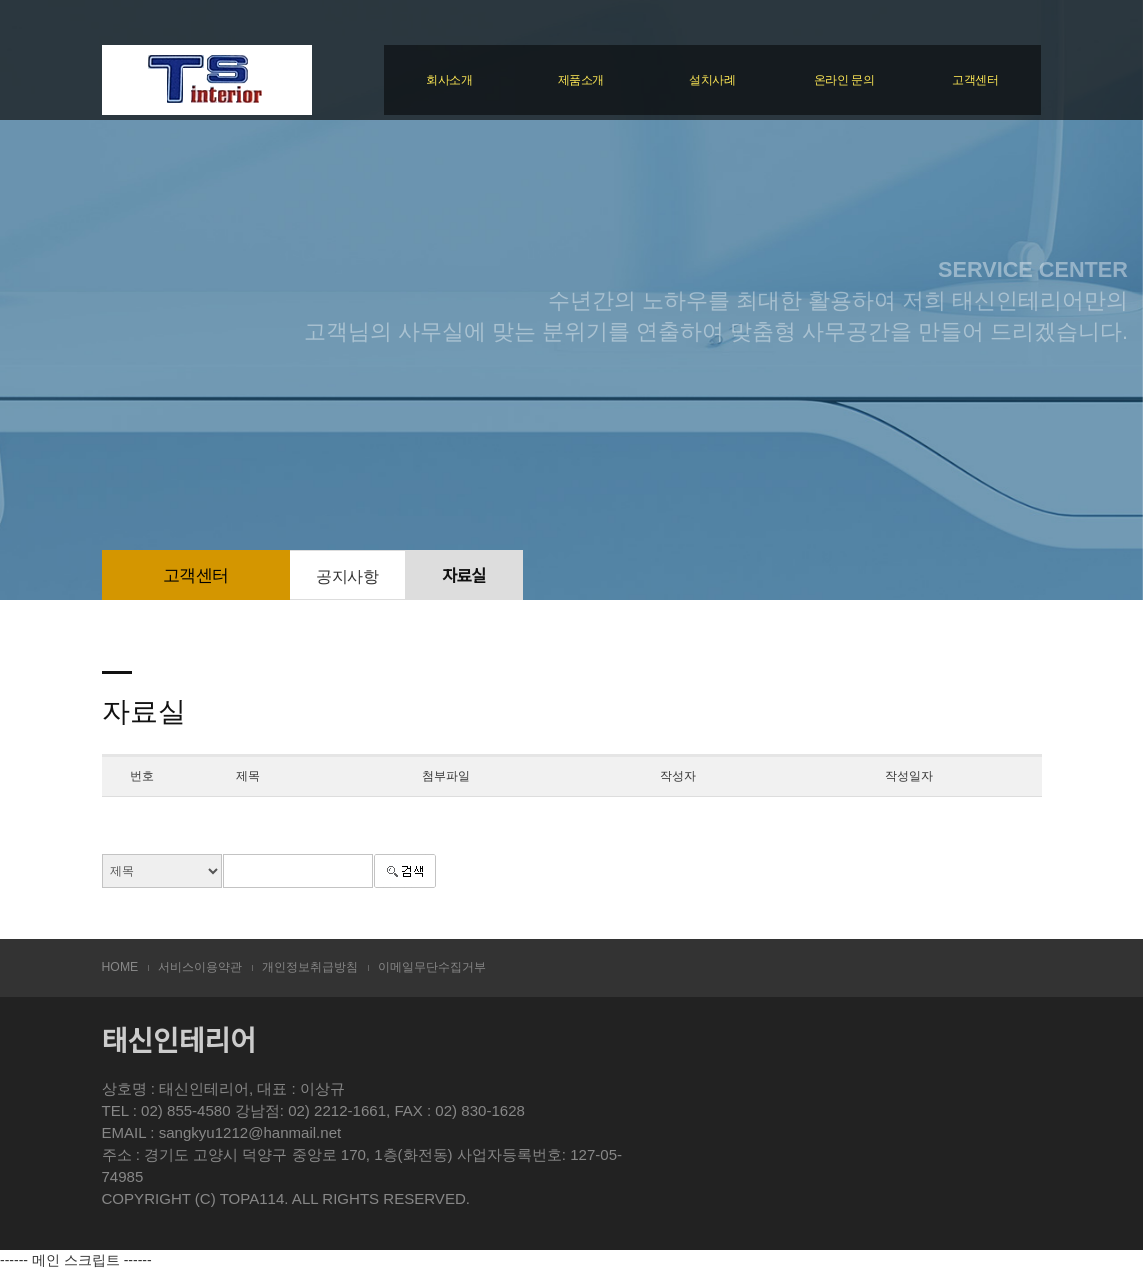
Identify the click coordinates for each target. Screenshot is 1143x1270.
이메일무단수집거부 (432, 967)
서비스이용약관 (200, 967)
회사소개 (449, 80)
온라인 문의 (844, 80)
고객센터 (975, 80)
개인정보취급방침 (310, 967)
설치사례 (712, 80)
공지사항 (347, 576)
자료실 (464, 576)
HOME (120, 967)
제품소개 (581, 80)
